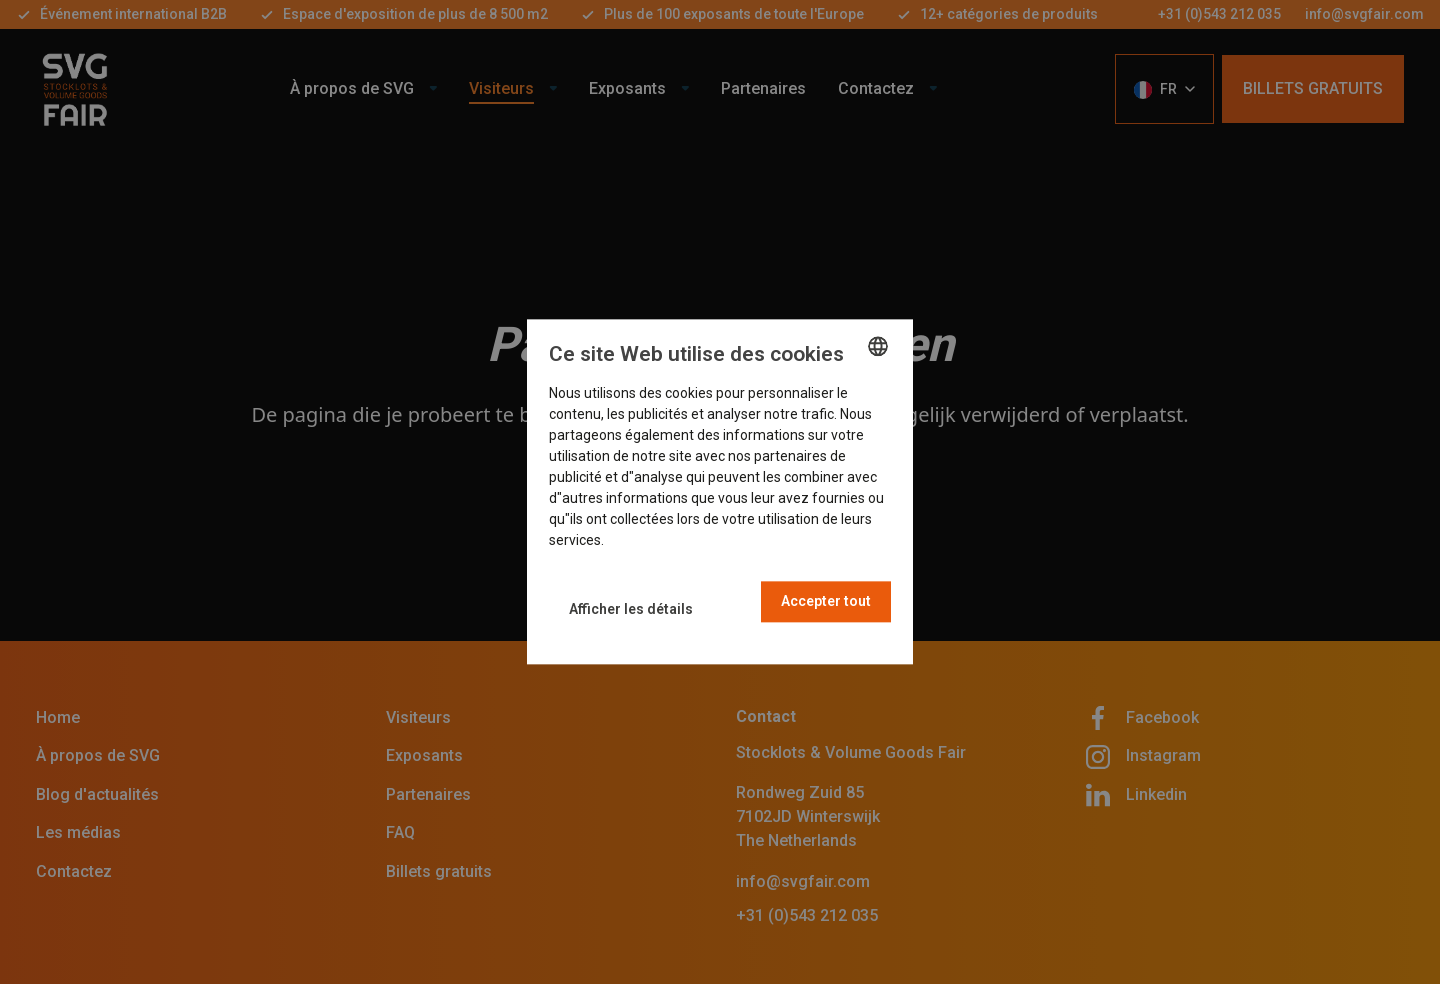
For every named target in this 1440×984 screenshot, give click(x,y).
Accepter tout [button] (826, 602)
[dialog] (720, 491)
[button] (631, 609)
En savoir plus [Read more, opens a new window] (650, 541)
